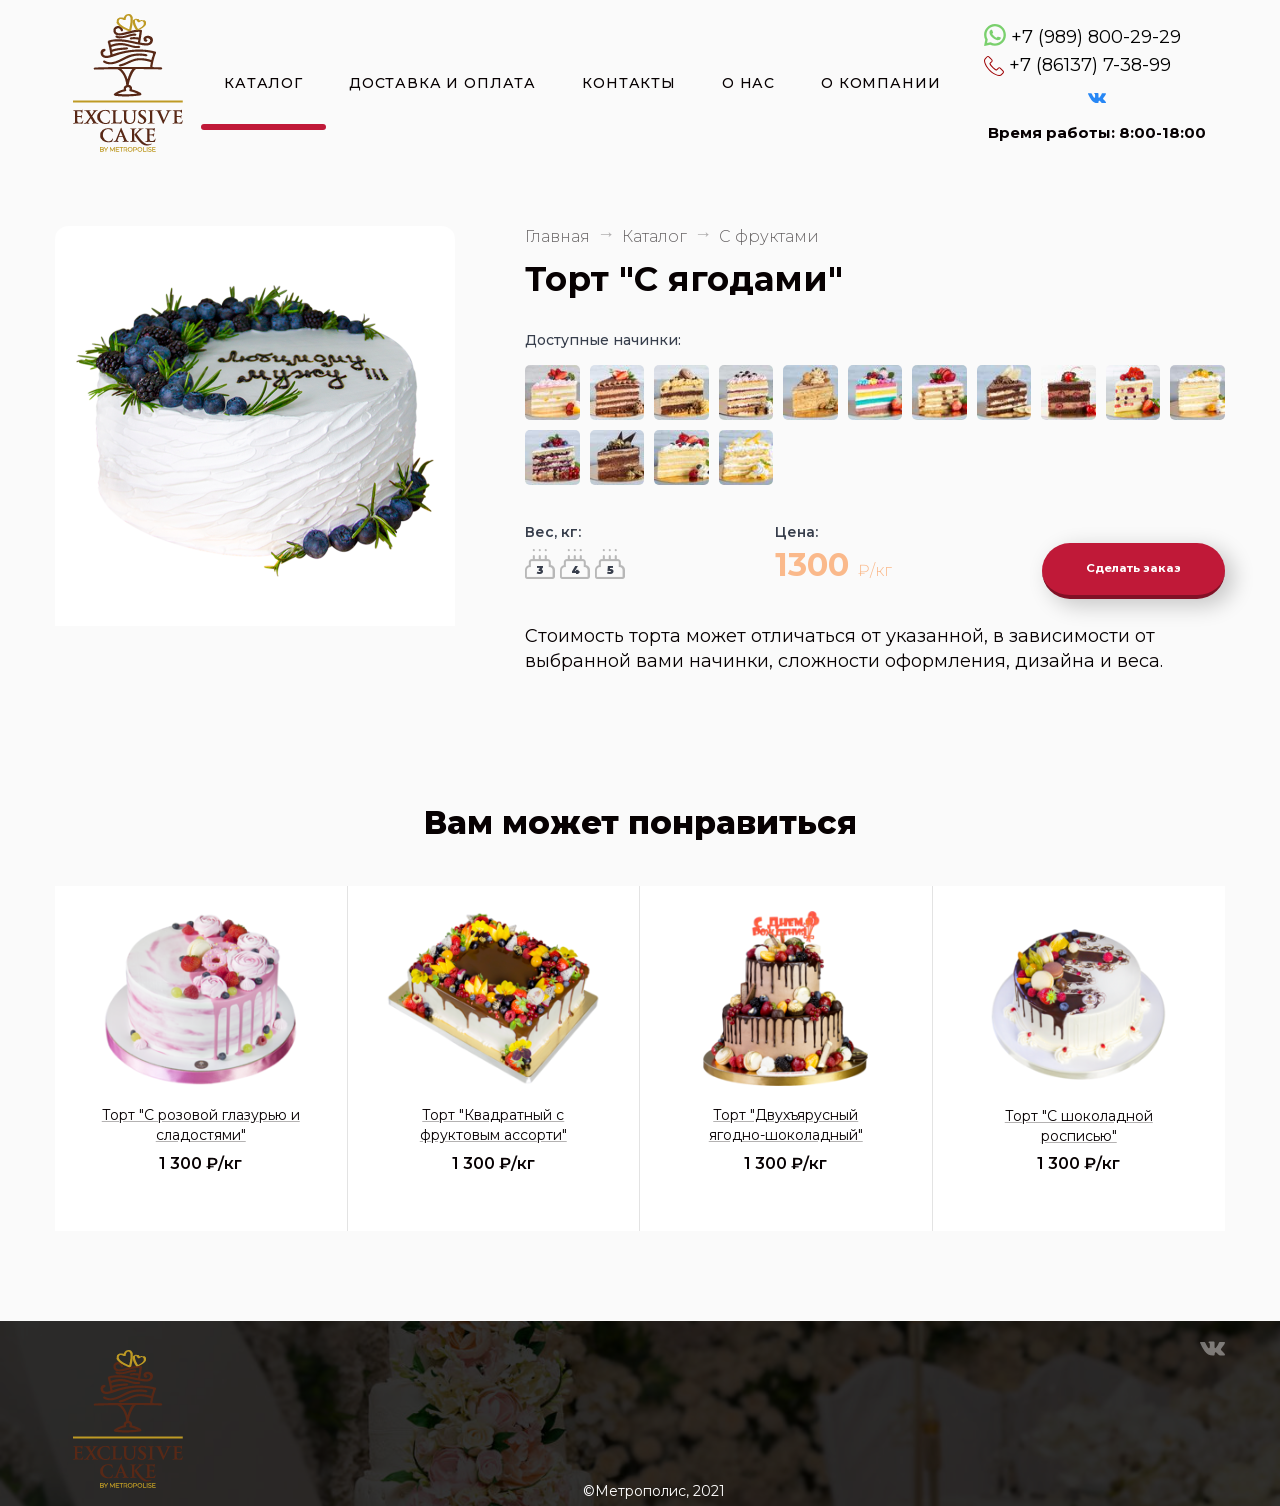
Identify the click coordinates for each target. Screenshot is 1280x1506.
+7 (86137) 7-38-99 (1090, 65)
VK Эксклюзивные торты (1097, 98)
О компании (880, 83)
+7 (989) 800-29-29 (1096, 37)
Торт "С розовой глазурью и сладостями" (201, 1110)
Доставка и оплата (442, 83)
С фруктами (769, 236)
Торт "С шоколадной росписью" (1079, 1111)
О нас (748, 83)
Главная (557, 236)
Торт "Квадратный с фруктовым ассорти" (493, 1110)
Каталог (263, 83)
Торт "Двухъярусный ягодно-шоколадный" (786, 1110)
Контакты (629, 83)
